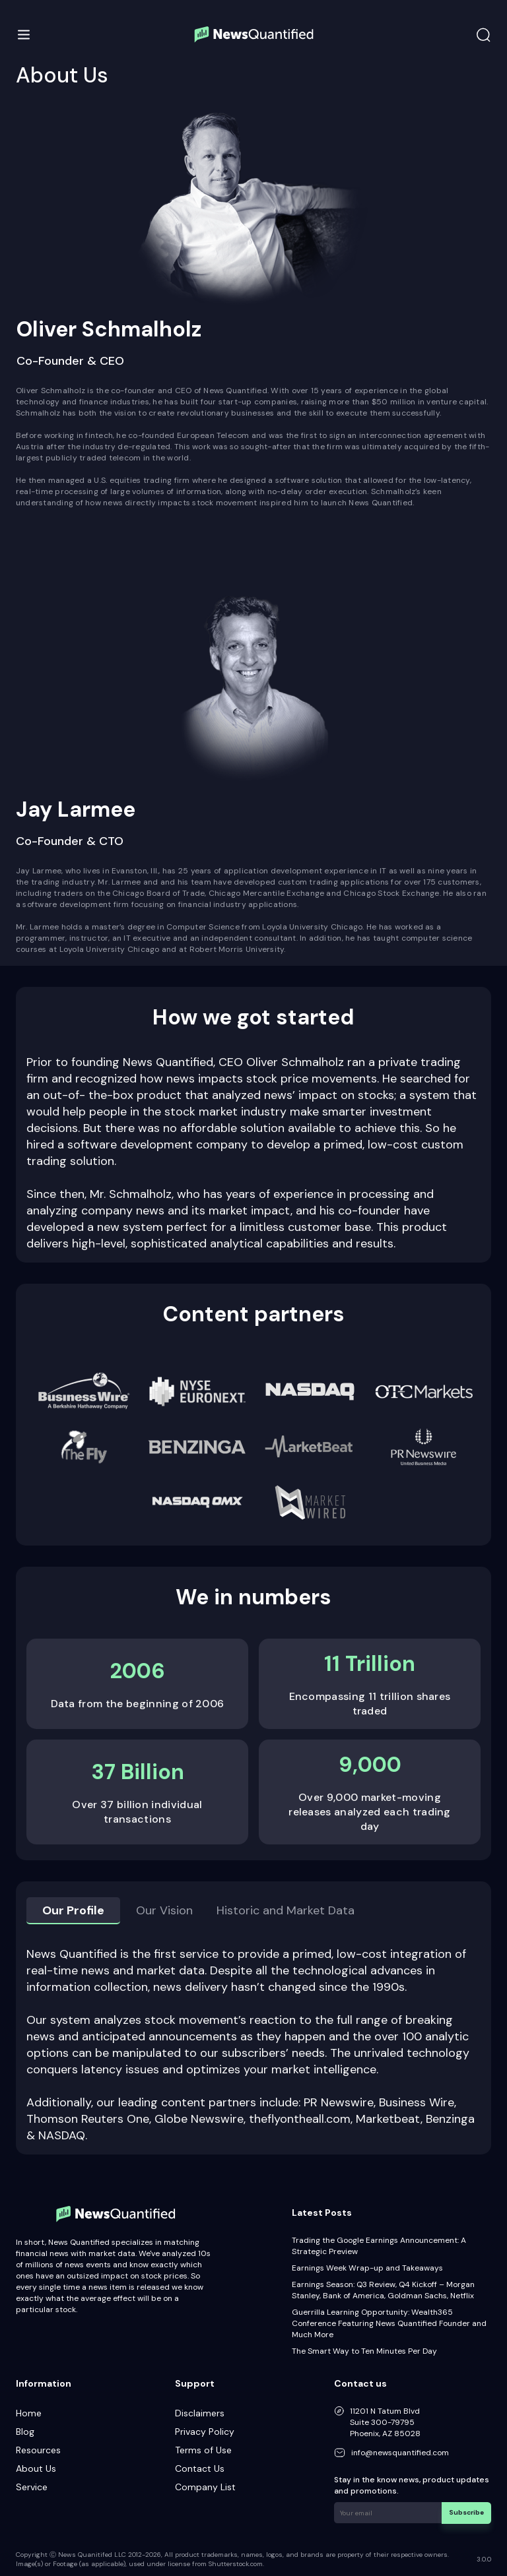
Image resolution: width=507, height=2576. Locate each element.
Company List (205, 2487)
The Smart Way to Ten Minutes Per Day (364, 2351)
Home (29, 2413)
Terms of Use (203, 2450)
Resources (38, 2450)
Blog (25, 2431)
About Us (36, 2468)
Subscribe (467, 2512)
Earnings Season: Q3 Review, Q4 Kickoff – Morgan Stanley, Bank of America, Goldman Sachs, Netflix (383, 2290)
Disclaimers (199, 2413)
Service (32, 2487)
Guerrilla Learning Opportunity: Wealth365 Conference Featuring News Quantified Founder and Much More (389, 2323)
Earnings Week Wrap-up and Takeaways (367, 2268)
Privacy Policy (204, 2431)
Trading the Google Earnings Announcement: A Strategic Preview (379, 2246)
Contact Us (199, 2468)
